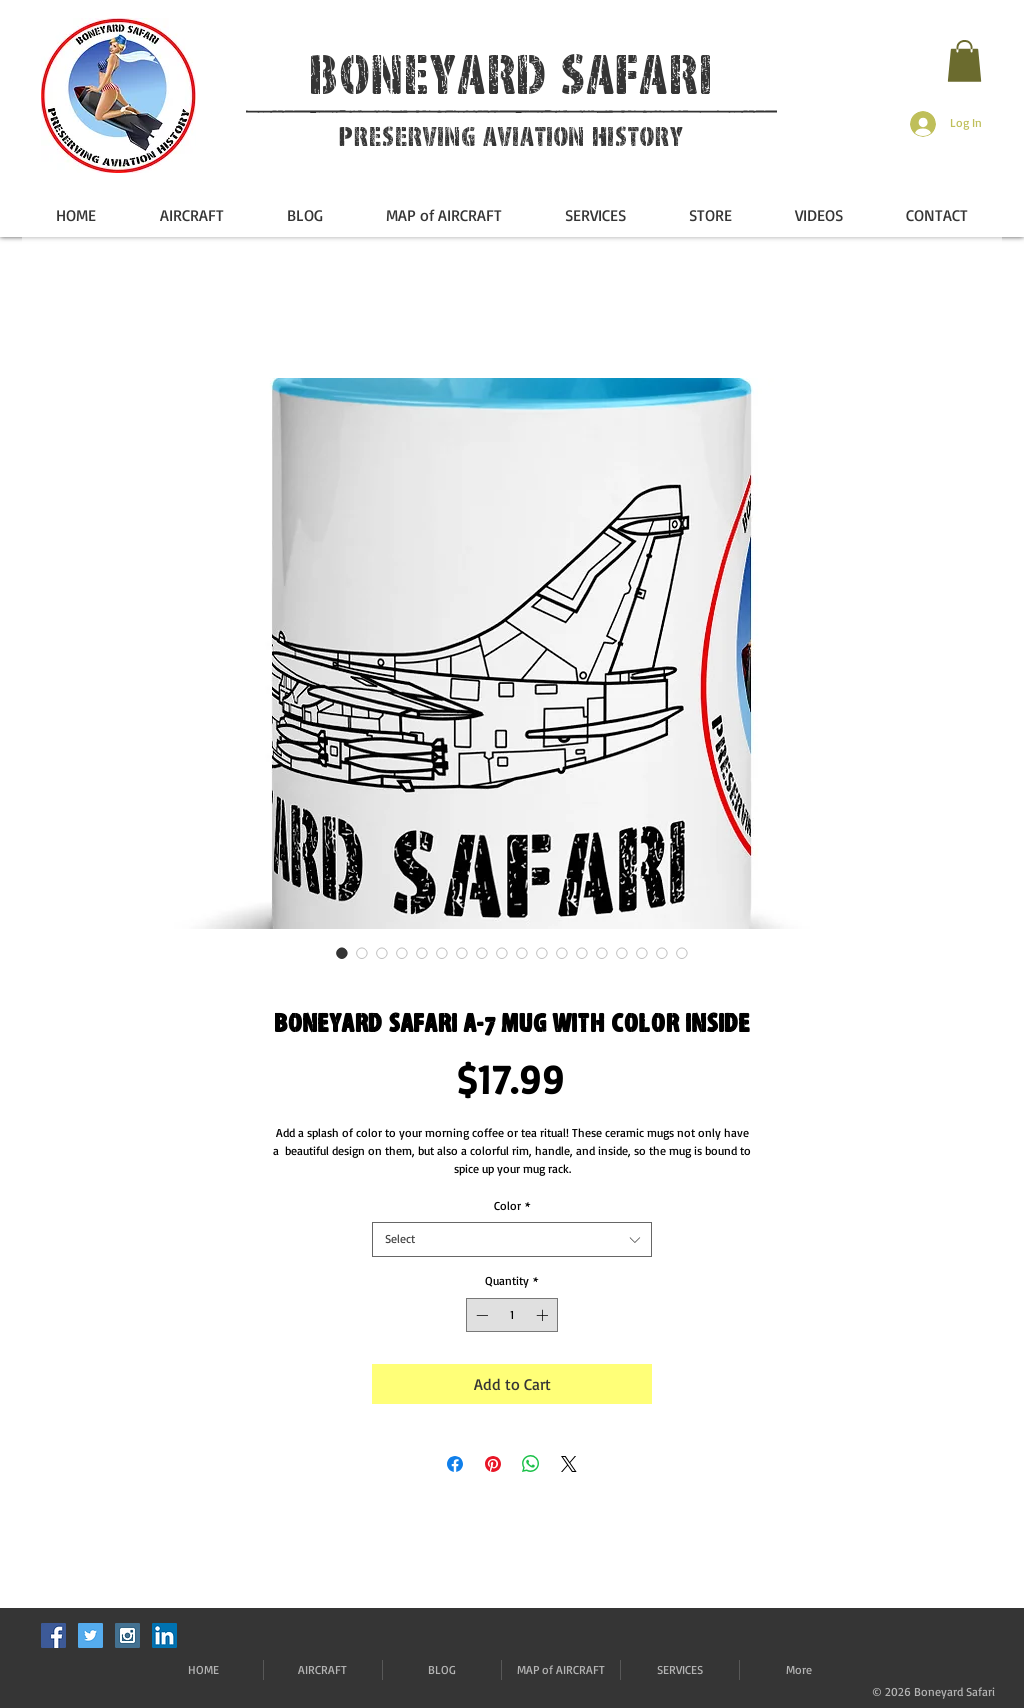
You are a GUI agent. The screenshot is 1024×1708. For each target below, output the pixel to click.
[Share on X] (569, 1464)
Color (512, 1205)
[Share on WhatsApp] (531, 1464)
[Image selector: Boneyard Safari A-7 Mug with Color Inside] (342, 953)
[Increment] (544, 1315)
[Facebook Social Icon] (53, 1635)
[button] (964, 61)
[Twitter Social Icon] (90, 1635)
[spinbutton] (512, 1315)
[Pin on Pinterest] (493, 1464)
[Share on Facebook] (455, 1464)
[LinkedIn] (164, 1635)
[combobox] (512, 1239)
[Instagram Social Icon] (127, 1635)
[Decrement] (480, 1315)
